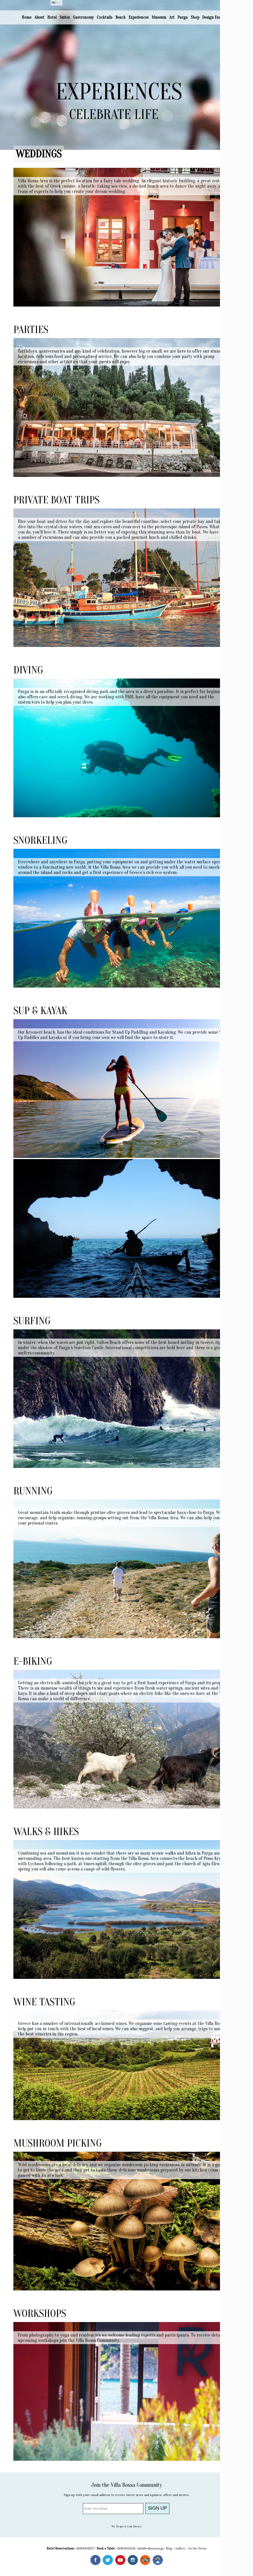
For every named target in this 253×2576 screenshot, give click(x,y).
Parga (183, 17)
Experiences (139, 17)
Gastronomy (83, 17)
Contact (233, 17)
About (39, 17)
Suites (65, 17)
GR (59, 2)
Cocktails (104, 17)
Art (172, 17)
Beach (120, 17)
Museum (159, 17)
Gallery (180, 2548)
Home (26, 17)
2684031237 (85, 2548)
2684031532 (126, 2548)
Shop (195, 17)
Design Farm (212, 17)
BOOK (241, 3)
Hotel (52, 17)
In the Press (197, 2548)
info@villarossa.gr (150, 2548)
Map (169, 2548)
